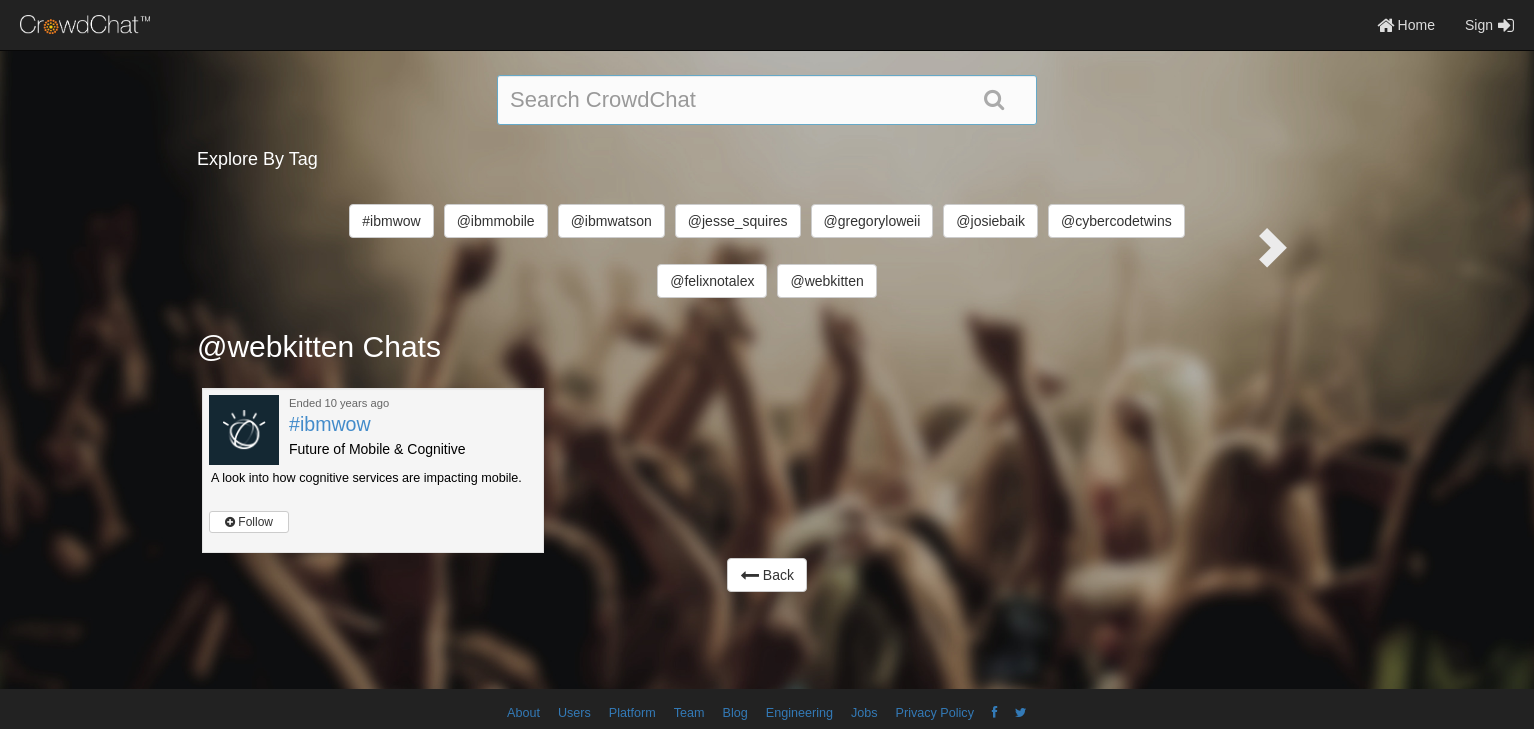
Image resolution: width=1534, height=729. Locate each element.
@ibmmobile (496, 221)
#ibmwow (391, 221)
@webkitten (826, 281)
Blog (735, 713)
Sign (1489, 25)
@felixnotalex (712, 281)
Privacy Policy (935, 713)
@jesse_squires (738, 221)
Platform (632, 713)
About (523, 713)
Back (767, 575)
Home (1406, 25)
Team (689, 713)
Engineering (799, 713)
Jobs (864, 713)
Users (574, 713)
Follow (249, 522)
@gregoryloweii (872, 221)
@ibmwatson (611, 221)
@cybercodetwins (1116, 221)
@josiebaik (990, 221)
